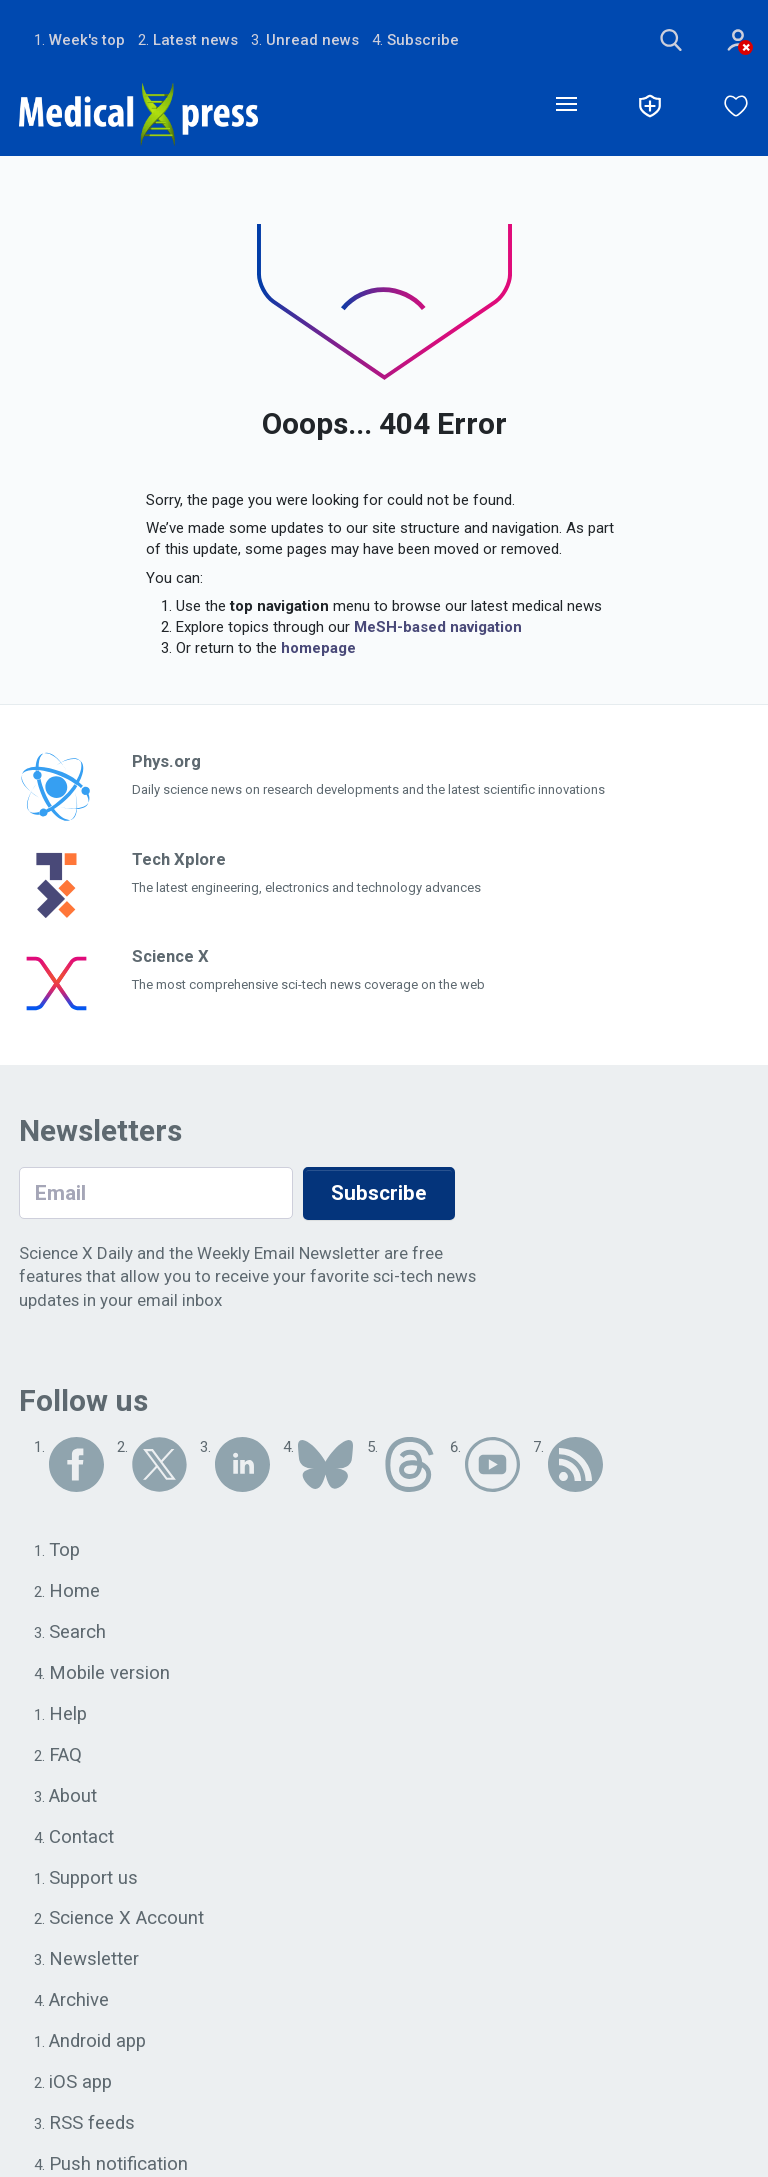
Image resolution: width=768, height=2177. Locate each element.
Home (74, 1592)
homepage (318, 649)
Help (68, 1716)
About (73, 1798)
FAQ (65, 1757)
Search (77, 1633)
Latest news (195, 40)
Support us (94, 1881)
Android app (98, 2046)
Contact (81, 1839)
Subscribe (423, 40)
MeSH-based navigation (438, 628)
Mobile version (110, 1674)
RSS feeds (92, 2128)
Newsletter (94, 1963)
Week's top (87, 40)
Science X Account (126, 1922)
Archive (79, 2004)
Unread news (312, 40)
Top (65, 1551)
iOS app (81, 2087)
